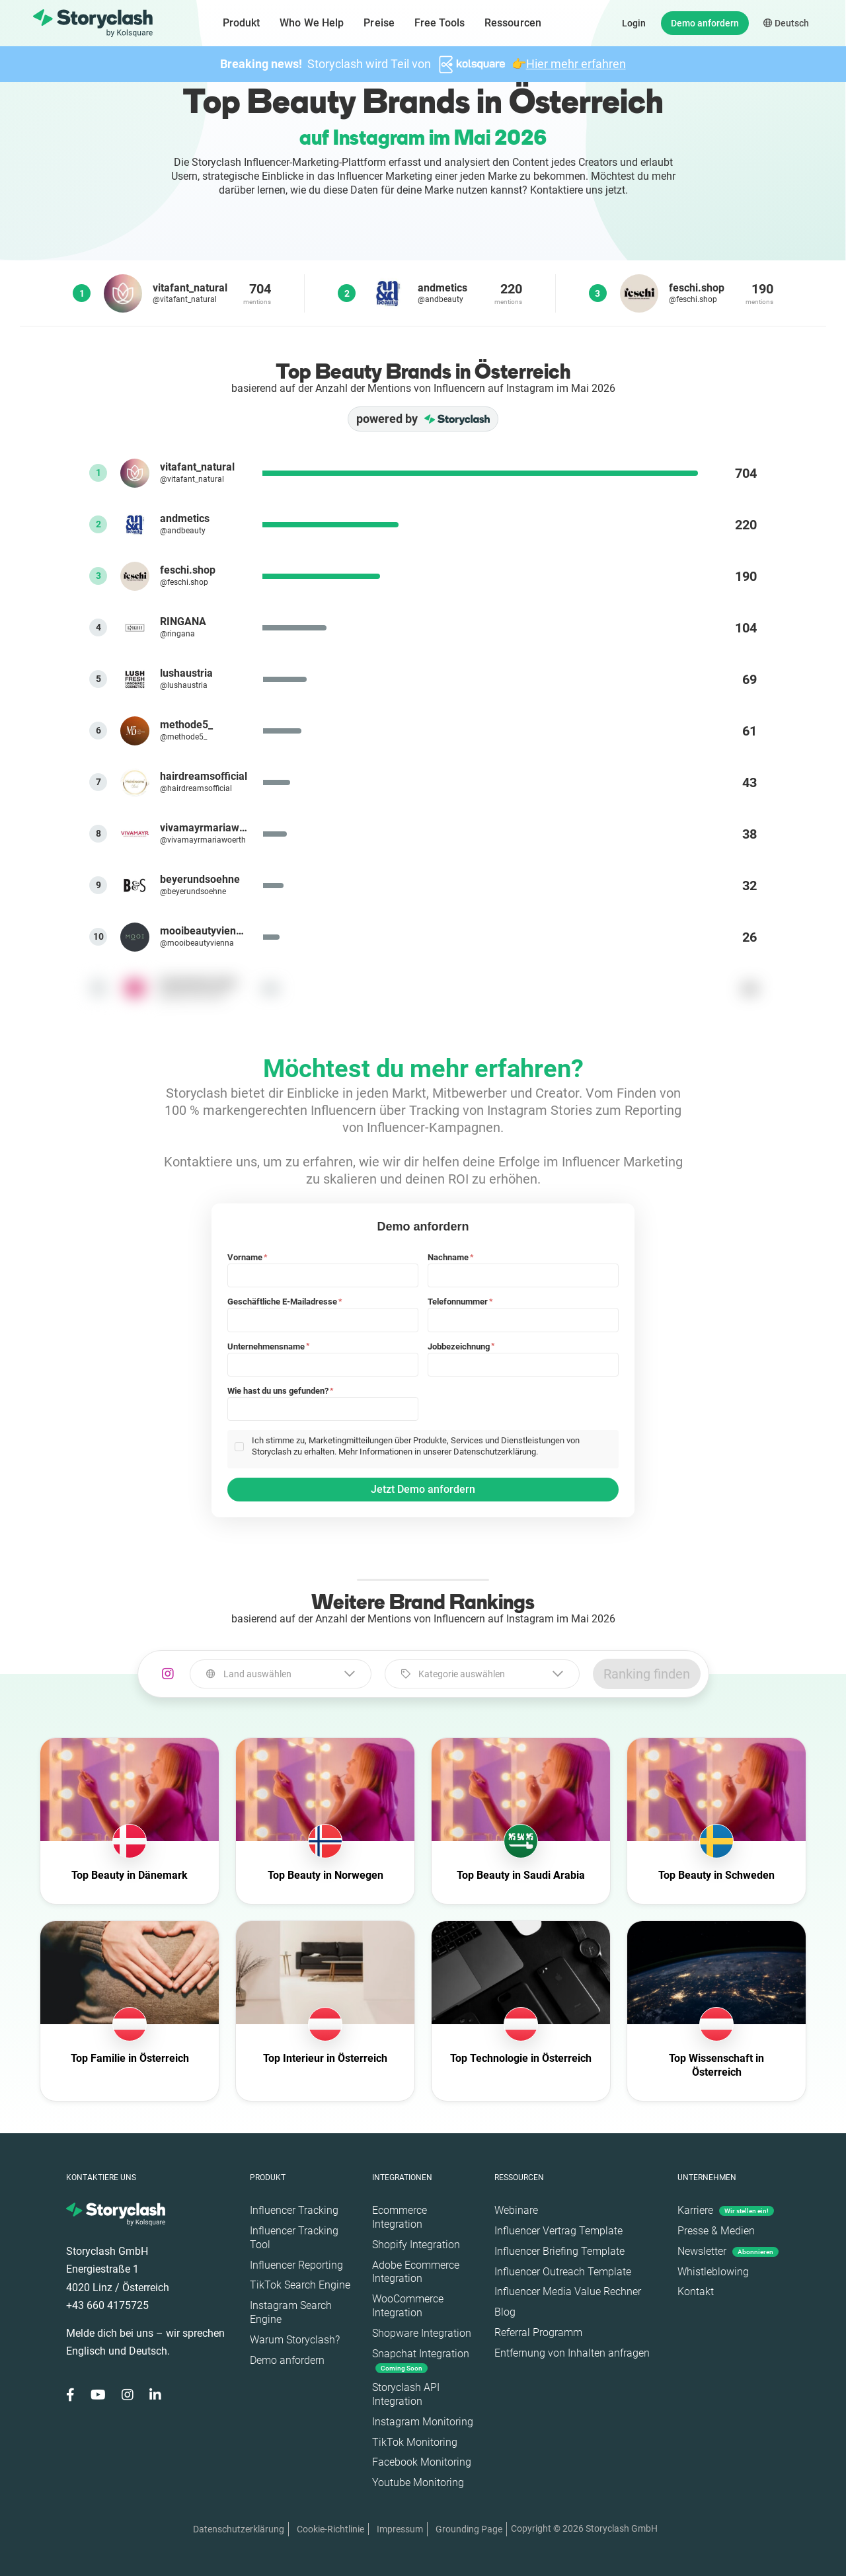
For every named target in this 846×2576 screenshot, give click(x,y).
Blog (505, 2312)
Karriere (725, 2210)
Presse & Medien (716, 2230)
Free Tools (439, 23)
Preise (379, 23)
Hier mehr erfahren (576, 64)
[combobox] (280, 1673)
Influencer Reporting (296, 2265)
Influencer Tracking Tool (294, 2237)
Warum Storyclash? (295, 2339)
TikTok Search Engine (300, 2285)
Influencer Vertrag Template (558, 2230)
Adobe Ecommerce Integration (415, 2272)
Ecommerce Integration (399, 2217)
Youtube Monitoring (418, 2482)
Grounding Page (469, 2529)
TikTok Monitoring (414, 2442)
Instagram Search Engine (291, 2312)
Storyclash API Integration (406, 2394)
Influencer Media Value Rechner (567, 2291)
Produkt (241, 23)
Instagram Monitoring (422, 2421)
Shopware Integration (421, 2333)
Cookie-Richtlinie (330, 2529)
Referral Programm (538, 2332)
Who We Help (312, 23)
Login (634, 23)
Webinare (516, 2210)
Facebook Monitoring (421, 2462)
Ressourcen (512, 23)
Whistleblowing (713, 2271)
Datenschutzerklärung (238, 2529)
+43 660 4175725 (107, 2305)
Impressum (400, 2529)
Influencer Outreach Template (562, 2271)
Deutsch (786, 23)
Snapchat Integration (420, 2360)
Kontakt (695, 2291)
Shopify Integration (416, 2244)
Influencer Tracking (294, 2210)
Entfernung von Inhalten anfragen (572, 2353)
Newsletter (728, 2251)
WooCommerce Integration (407, 2305)
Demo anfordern (705, 23)
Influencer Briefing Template (559, 2251)
